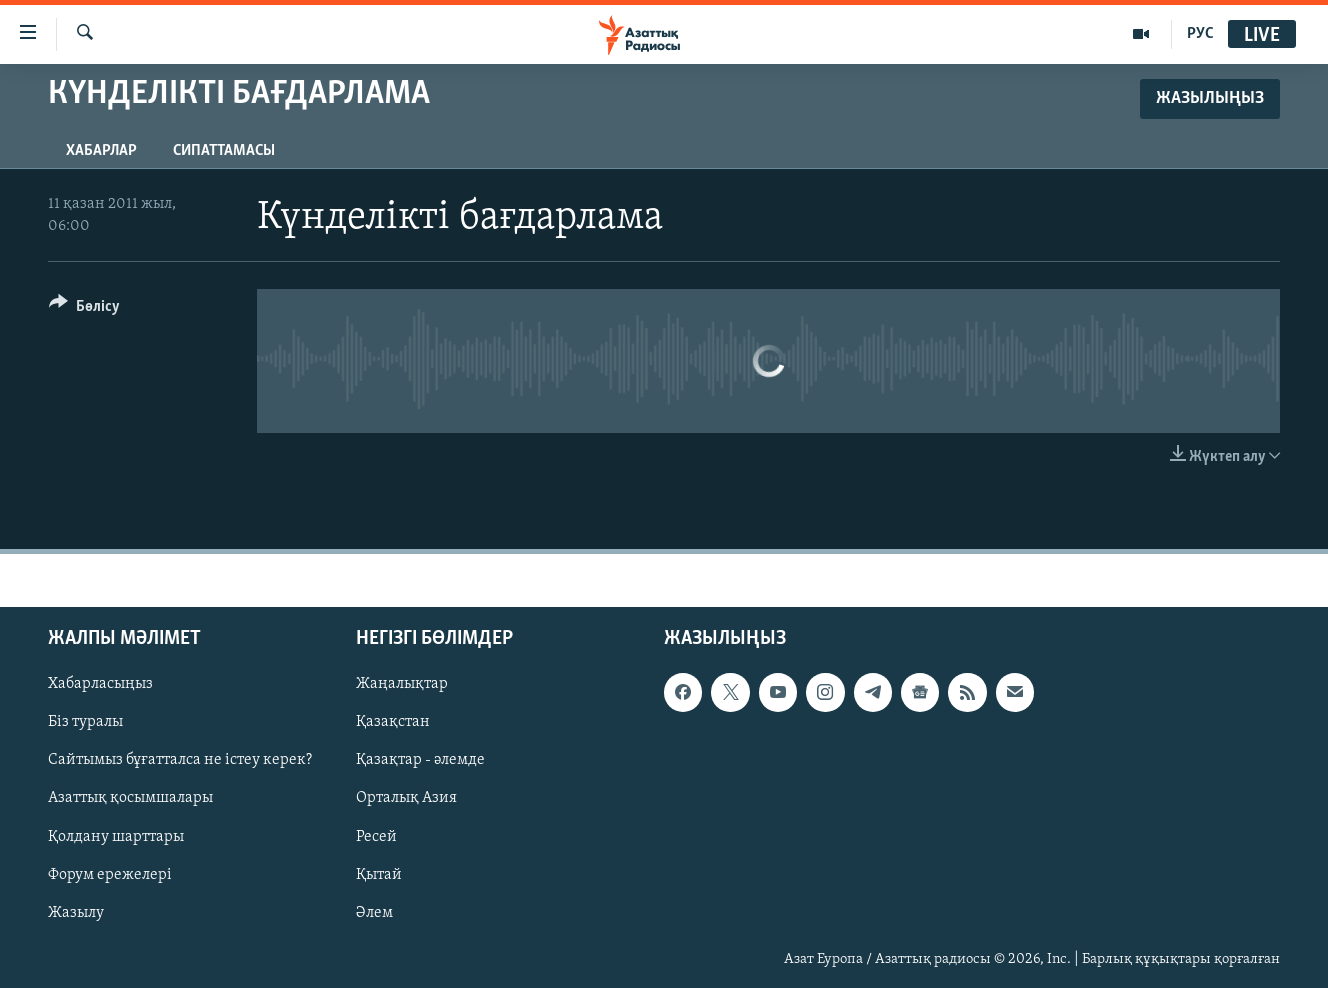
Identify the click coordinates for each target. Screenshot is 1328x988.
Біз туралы (85, 722)
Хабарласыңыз (100, 684)
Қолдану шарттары (116, 837)
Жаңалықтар (402, 684)
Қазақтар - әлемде (420, 760)
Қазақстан (393, 722)
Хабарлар (101, 151)
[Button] (84, 309)
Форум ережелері (110, 875)
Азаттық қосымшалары (130, 798)
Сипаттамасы (224, 151)
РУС (1200, 34)
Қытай (379, 875)
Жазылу (76, 913)
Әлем (374, 913)
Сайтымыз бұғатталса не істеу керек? (180, 760)
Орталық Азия (406, 798)
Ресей (376, 837)
